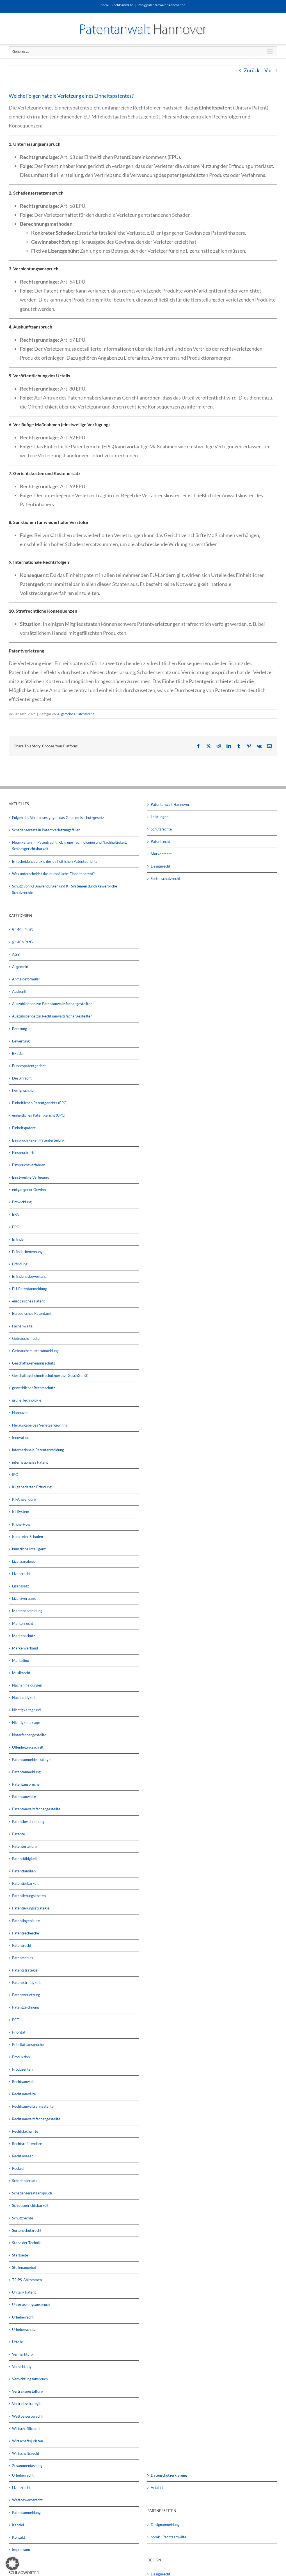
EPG (15, 1227)
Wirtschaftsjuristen (27, 2441)
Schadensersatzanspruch (32, 2193)
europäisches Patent (28, 1301)
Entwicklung (22, 1202)
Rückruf (18, 2168)
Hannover (20, 1412)
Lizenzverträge (24, 1598)
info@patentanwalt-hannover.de (161, 5)
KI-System (20, 1511)
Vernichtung (21, 2366)
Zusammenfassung (27, 2465)
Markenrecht (22, 1623)
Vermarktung (22, 2354)
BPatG (17, 1053)
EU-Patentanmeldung (29, 1288)
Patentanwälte (24, 1796)
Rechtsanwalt (23, 2081)
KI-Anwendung (24, 1499)
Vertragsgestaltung (27, 2391)
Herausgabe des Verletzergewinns (39, 1425)
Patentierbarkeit (25, 1883)
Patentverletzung (26, 1995)
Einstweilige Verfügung (30, 1177)
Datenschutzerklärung (169, 2475)
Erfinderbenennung (27, 1251)
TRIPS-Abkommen (27, 2280)
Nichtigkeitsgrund (26, 1710)
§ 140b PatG (22, 942)
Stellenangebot (24, 2267)
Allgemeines (66, 714)
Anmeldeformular (26, 979)
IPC (15, 1474)
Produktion (21, 2057)
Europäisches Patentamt (32, 1313)
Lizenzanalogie (24, 1561)
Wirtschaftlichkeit (26, 2428)
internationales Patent (30, 1462)
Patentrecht (85, 714)
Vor (268, 70)
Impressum (21, 2549)
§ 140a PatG (22, 929)
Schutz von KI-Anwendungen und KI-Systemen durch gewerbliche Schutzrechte (64, 889)
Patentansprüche (26, 1784)
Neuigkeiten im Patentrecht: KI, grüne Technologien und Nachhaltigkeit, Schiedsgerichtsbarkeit (69, 845)
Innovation (20, 1437)
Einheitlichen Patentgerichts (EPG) (40, 1103)
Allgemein (20, 966)
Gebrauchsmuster (26, 1338)
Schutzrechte (22, 2218)
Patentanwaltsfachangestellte (36, 1809)
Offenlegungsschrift (28, 1747)
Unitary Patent (24, 2292)
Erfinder (18, 1239)
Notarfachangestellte (29, 1735)
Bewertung (21, 1041)
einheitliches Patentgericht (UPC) (38, 1115)
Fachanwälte (22, 1326)
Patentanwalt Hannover (170, 804)
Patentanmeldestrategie (31, 1759)
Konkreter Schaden (27, 1536)
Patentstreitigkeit (26, 1982)
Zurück (251, 70)
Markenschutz (23, 1635)
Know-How (21, 1524)
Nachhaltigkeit (24, 1697)
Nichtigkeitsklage (26, 1722)
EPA (15, 1214)
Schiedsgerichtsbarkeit (30, 2205)
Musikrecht (21, 1673)
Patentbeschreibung (28, 1821)
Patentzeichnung (25, 2007)
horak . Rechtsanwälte (168, 2537)
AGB (16, 954)
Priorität (19, 2032)
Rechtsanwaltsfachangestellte (36, 2119)
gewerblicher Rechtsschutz (33, 1388)
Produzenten (22, 2069)
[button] (12, 2563)
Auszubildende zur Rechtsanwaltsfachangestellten (52, 1016)
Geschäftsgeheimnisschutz (33, 1363)
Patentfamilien (24, 1871)
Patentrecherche (25, 1933)
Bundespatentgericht (29, 1066)
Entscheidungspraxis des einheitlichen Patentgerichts (54, 861)
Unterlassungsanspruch (31, 2304)
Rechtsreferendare (27, 2143)
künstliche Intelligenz (29, 1549)
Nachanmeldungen (27, 1685)
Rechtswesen (22, 2156)
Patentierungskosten (29, 1895)
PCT (15, 2020)
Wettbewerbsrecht (27, 2416)
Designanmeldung (165, 2524)
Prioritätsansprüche (28, 2044)
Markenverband (25, 1648)
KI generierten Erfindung (32, 1487)
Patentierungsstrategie (30, 1908)
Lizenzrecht (21, 1573)
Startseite (20, 2255)
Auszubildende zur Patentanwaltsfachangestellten (52, 1003)
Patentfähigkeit (24, 1858)
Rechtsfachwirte (25, 2131)
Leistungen (159, 816)
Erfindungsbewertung (29, 1276)
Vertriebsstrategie (27, 2403)
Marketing (20, 1660)
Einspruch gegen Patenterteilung (38, 1140)
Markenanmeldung (27, 1610)
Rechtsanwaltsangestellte (33, 2106)
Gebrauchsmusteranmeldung (35, 1351)
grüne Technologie (26, 1400)
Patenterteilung (24, 1846)
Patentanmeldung (26, 1772)
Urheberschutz (24, 2329)
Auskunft (19, 991)
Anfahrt (157, 2487)
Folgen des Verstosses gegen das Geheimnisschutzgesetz (58, 817)
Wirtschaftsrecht (25, 2453)
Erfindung (20, 1264)
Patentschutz (22, 1958)
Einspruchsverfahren (28, 1165)
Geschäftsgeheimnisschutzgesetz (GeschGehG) (50, 1375)
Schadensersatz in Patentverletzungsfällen (46, 830)
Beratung (19, 1028)
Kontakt (18, 2537)
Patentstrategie (25, 1970)
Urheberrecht (23, 2317)
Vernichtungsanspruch (30, 2379)
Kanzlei (18, 2525)
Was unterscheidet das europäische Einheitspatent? (53, 873)
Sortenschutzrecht (27, 2230)
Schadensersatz (24, 2180)
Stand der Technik (26, 2242)
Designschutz (23, 1090)
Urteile (17, 2342)
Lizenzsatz (20, 1586)
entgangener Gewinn (29, 1189)
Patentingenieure (26, 1920)
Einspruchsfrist (24, 1152)
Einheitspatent (24, 1128)
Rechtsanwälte (24, 2094)
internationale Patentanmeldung (38, 1450)
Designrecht (22, 1078)
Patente (18, 1834)
